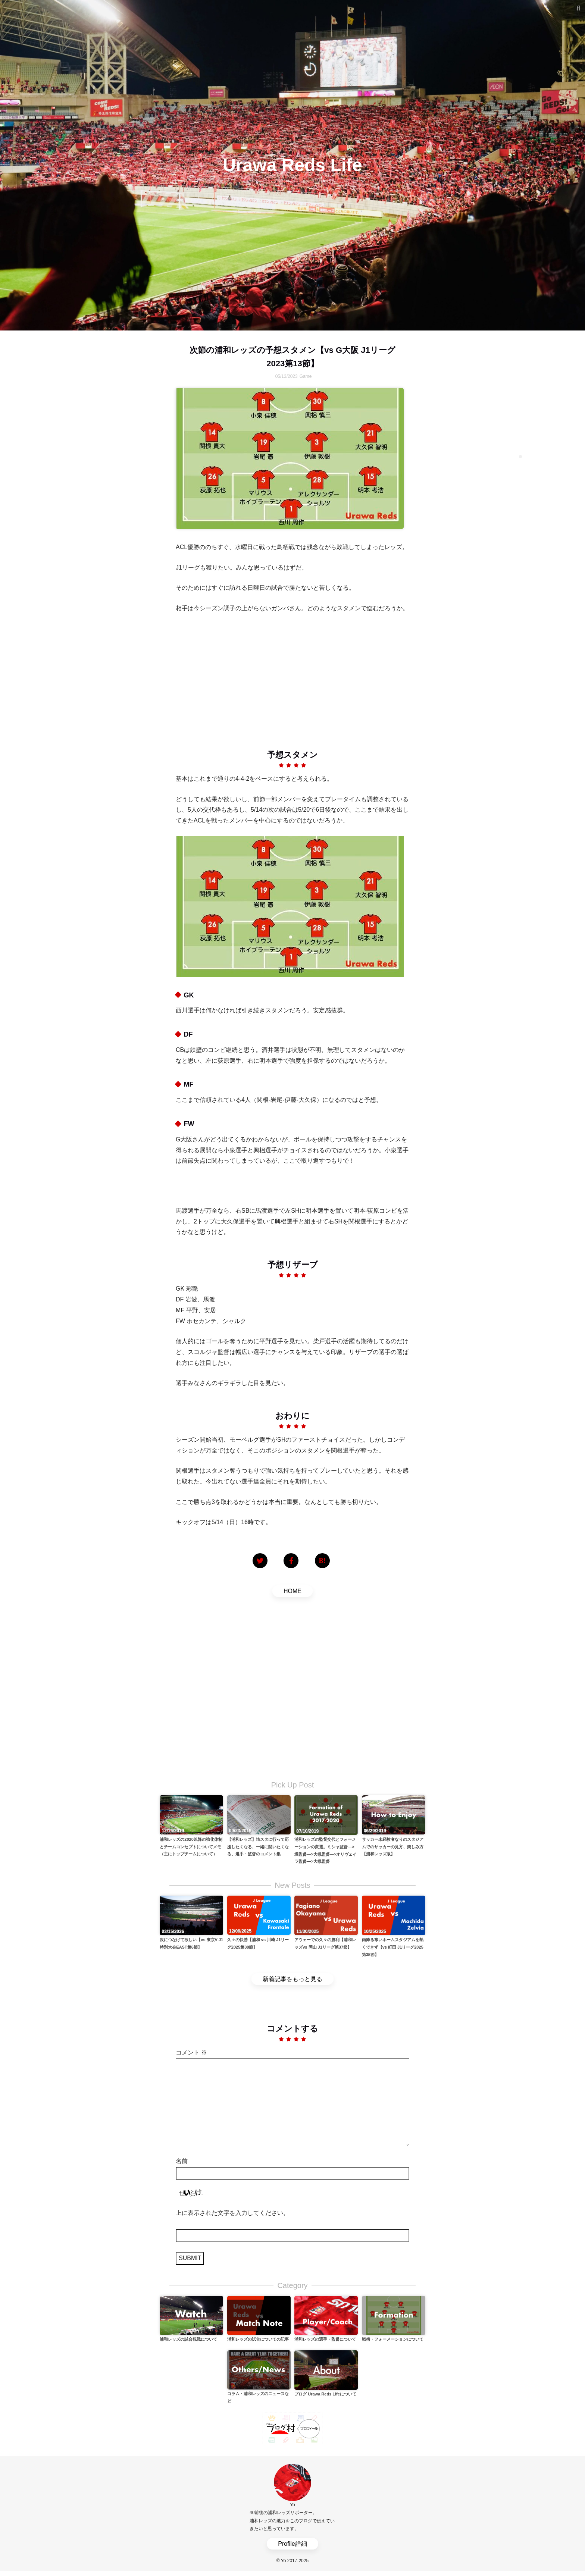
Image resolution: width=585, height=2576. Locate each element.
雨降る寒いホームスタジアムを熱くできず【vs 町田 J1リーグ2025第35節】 (392, 1947)
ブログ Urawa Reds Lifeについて (325, 2394)
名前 (182, 2161)
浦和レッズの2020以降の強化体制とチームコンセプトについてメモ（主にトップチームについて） (191, 1846)
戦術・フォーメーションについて (392, 2339)
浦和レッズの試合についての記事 (258, 2339)
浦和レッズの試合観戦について (188, 2339)
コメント (191, 2052)
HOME (292, 1591)
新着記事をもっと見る (292, 1979)
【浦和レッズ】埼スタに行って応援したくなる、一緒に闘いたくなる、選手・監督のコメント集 (258, 1846)
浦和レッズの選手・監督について (325, 2339)
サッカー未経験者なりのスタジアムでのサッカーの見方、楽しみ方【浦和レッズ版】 (392, 1846)
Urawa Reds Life (292, 165)
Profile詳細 (292, 2544)
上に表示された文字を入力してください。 (232, 2213)
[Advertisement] (292, 675)
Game (306, 376)
